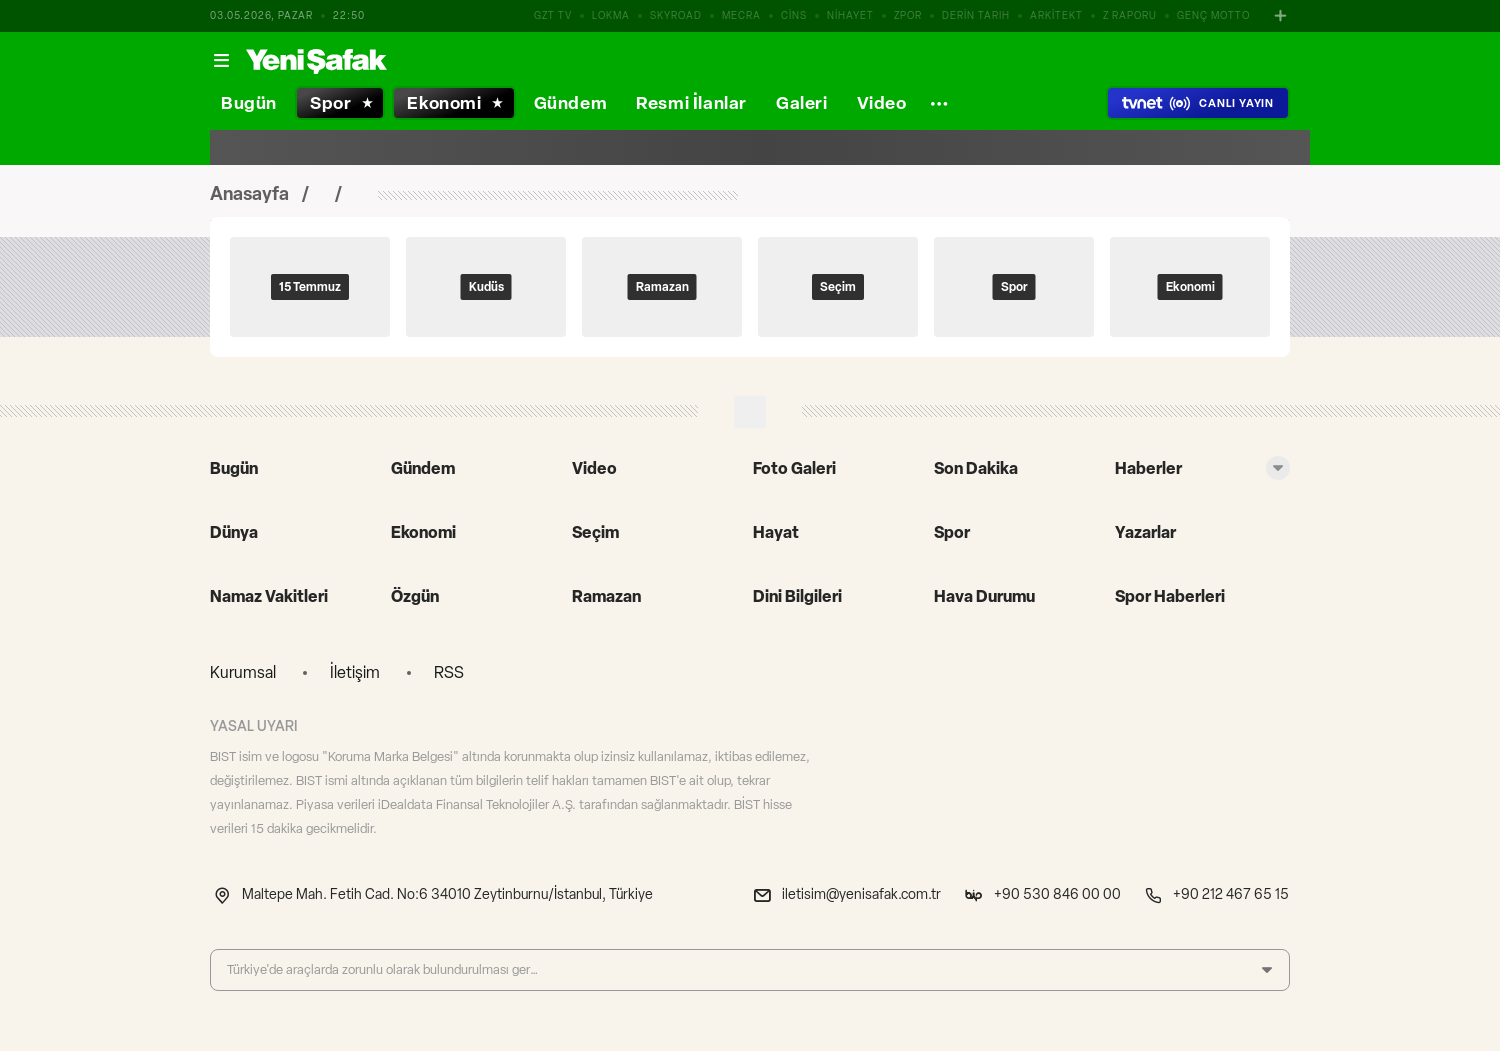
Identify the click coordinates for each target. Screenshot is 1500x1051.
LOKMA (611, 15)
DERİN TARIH (976, 15)
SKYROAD (676, 15)
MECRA (741, 15)
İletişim (355, 672)
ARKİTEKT (1056, 15)
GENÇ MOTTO (1213, 15)
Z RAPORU (1130, 15)
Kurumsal (243, 672)
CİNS (794, 15)
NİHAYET (850, 15)
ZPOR (908, 15)
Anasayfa (249, 194)
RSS (449, 672)
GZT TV (553, 15)
